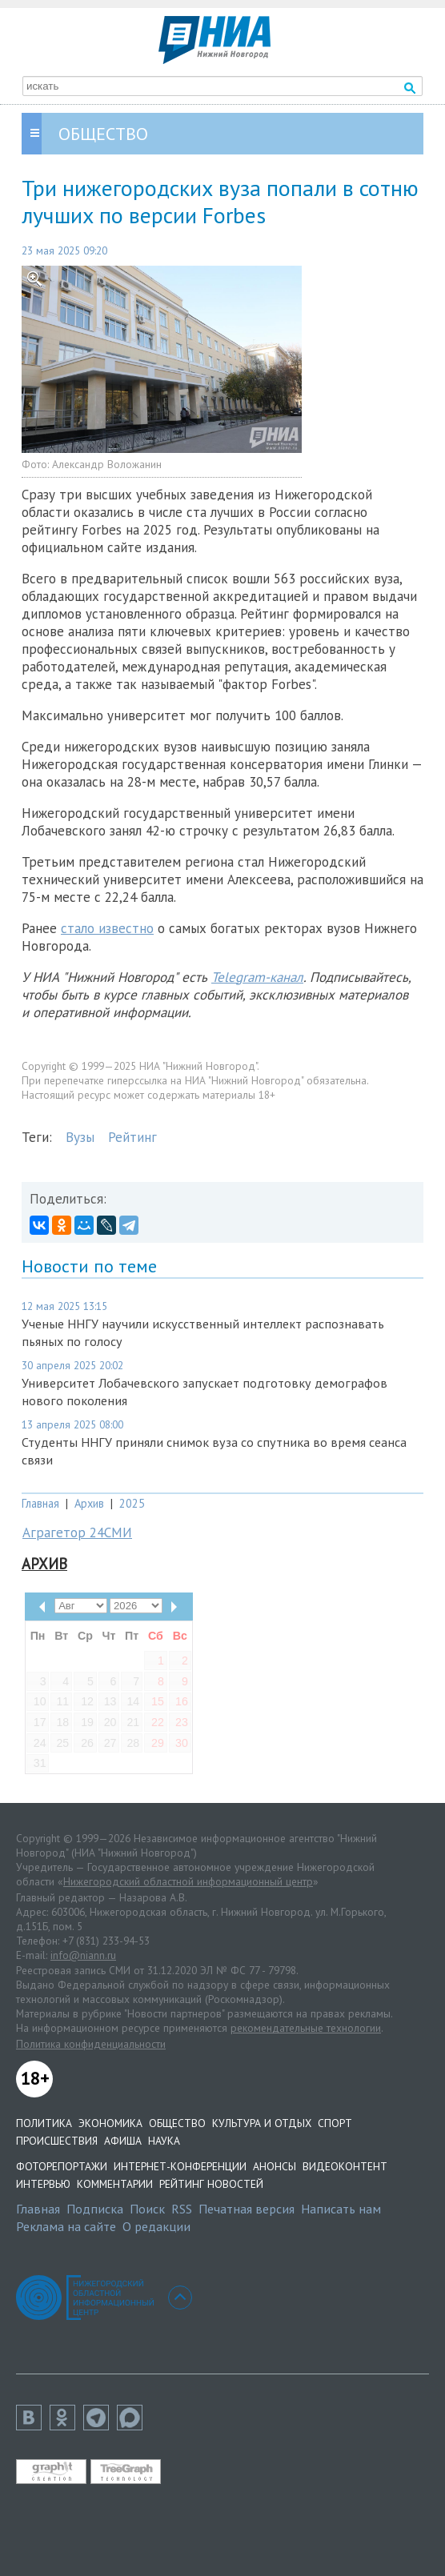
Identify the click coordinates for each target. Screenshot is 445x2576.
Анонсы (274, 2166)
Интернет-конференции (180, 2166)
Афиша (123, 2140)
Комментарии (115, 2184)
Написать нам (341, 2209)
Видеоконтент (345, 2166)
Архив (89, 1503)
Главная (40, 1503)
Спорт (335, 2123)
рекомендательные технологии (306, 2028)
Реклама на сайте (66, 2226)
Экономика (110, 2123)
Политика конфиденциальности (91, 2044)
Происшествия (57, 2140)
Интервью (43, 2184)
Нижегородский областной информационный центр (188, 1881)
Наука (164, 2140)
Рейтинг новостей (211, 2184)
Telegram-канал (257, 977)
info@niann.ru (83, 1955)
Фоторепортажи (61, 2166)
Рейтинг (132, 1137)
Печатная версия (246, 2209)
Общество (177, 2123)
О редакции (156, 2226)
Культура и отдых (261, 2123)
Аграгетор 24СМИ (77, 1532)
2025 (132, 1503)
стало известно (107, 928)
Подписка (94, 2209)
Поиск (147, 2209)
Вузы (80, 1137)
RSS (181, 2209)
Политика (44, 2123)
